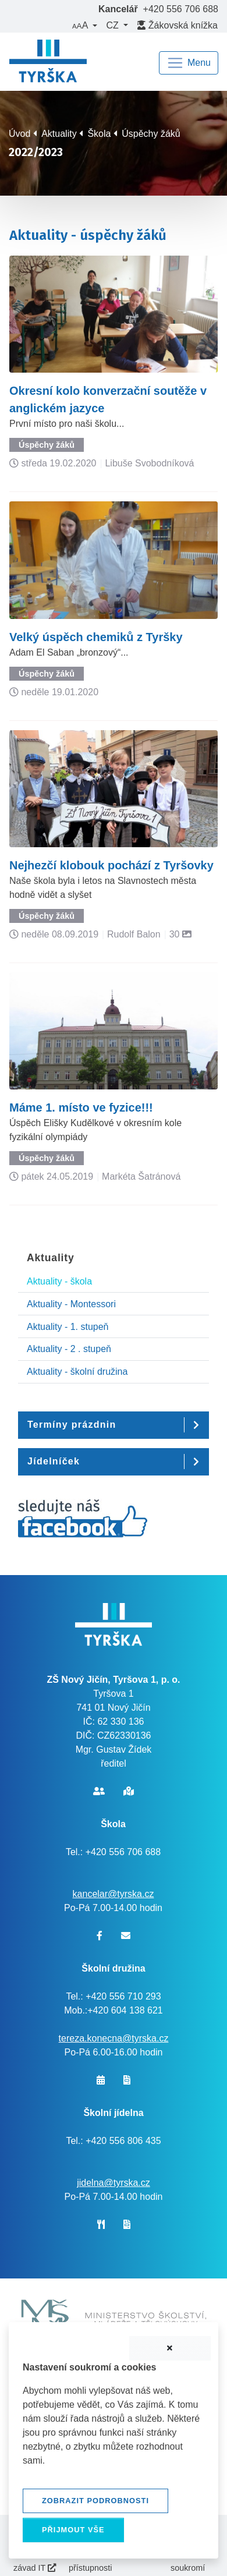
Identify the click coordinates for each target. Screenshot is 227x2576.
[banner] (48, 63)
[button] (84, 26)
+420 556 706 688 (180, 9)
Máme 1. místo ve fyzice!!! (81, 1107)
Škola (99, 134)
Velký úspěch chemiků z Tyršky (96, 637)
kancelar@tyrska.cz (113, 1894)
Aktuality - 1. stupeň (68, 1327)
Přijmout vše (73, 2529)
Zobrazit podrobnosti (95, 2500)
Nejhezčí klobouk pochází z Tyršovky (111, 865)
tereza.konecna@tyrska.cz (114, 2038)
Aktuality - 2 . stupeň (69, 1349)
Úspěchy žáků (151, 134)
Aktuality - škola (59, 1281)
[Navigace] (188, 63)
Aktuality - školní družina (77, 1372)
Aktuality (58, 134)
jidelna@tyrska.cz (113, 2183)
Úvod (19, 134)
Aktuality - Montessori (71, 1304)
